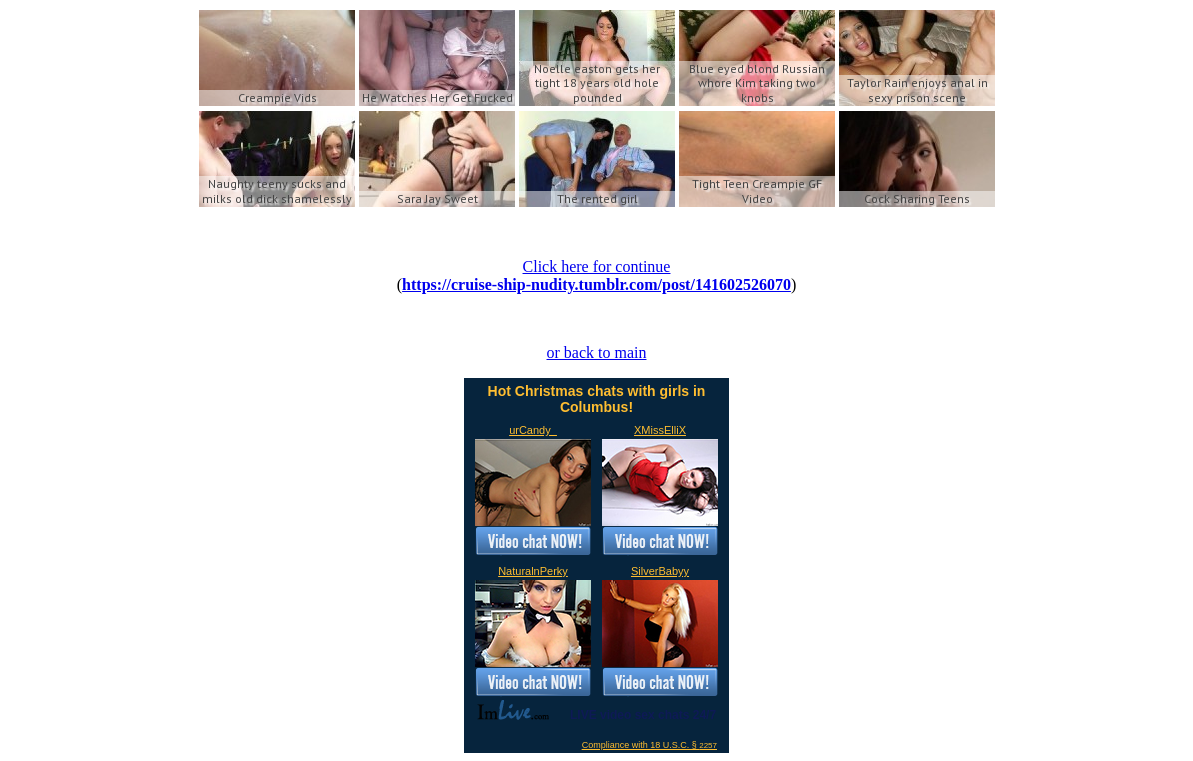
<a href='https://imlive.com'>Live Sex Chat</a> (596, 565)
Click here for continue (597, 266)
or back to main (597, 352)
